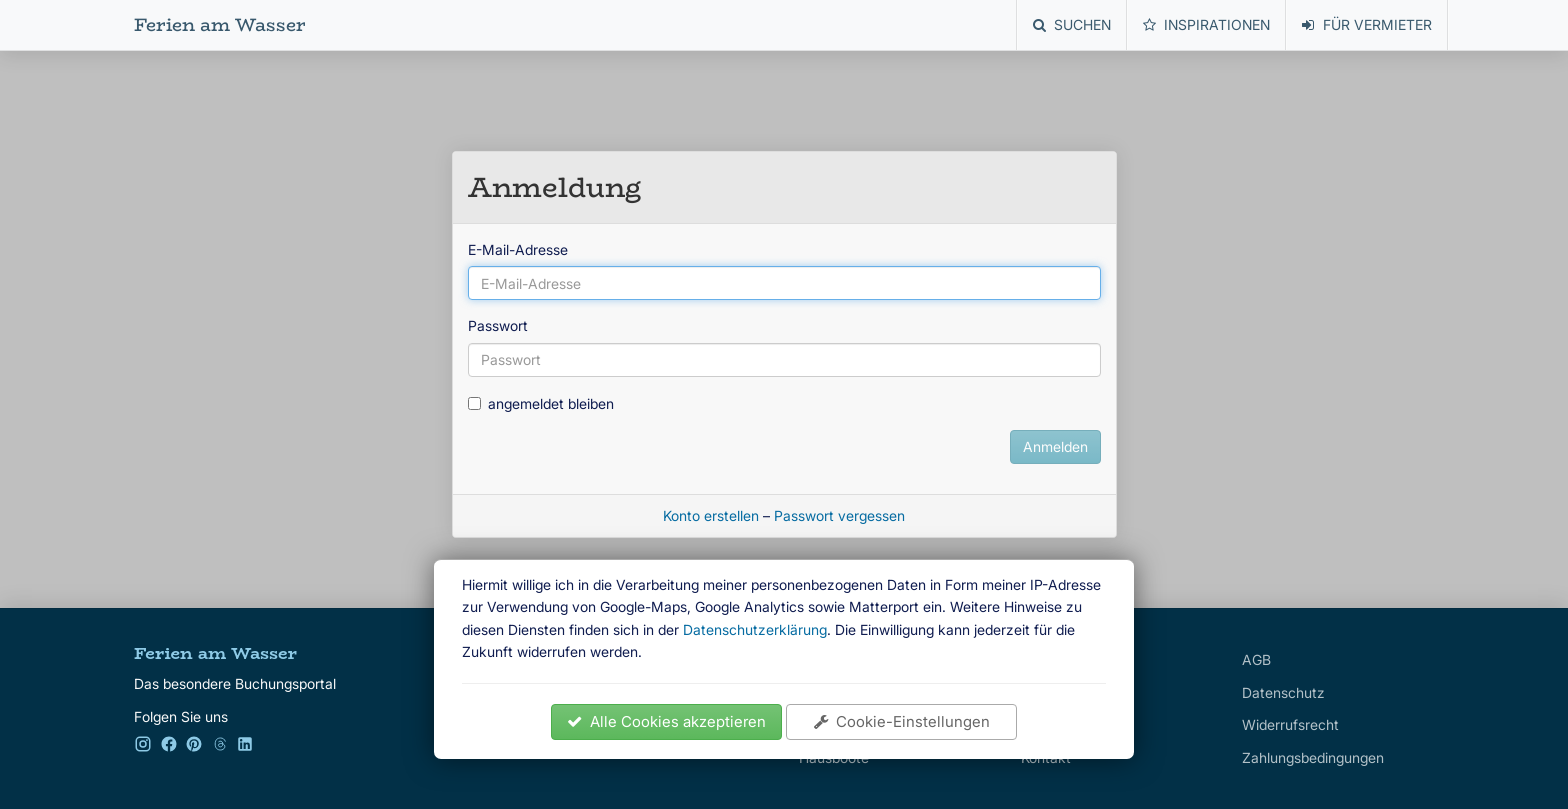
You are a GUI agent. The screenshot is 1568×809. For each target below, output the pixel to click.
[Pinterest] (194, 747)
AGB (1256, 659)
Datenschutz (1283, 692)
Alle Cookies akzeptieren (666, 721)
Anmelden (1055, 446)
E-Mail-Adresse (518, 249)
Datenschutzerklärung (755, 629)
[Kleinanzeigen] (220, 747)
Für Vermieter (1367, 24)
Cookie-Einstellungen (902, 721)
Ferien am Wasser (220, 25)
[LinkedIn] (245, 747)
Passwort (498, 325)
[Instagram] (143, 747)
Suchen (1072, 24)
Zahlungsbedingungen (1313, 757)
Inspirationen (1206, 24)
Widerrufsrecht (1290, 724)
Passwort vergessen (839, 515)
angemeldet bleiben (541, 403)
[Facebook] (169, 747)
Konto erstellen (711, 515)
